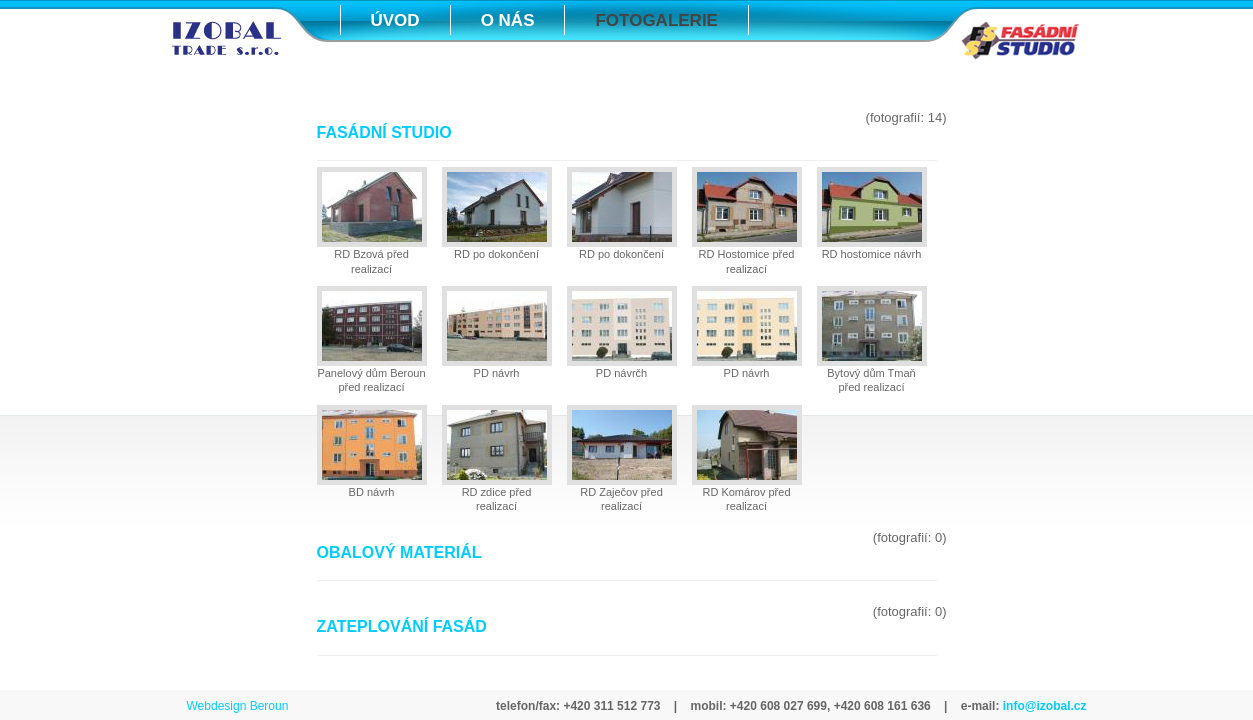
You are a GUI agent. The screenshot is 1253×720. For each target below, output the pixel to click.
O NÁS (508, 20)
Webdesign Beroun (238, 706)
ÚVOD (395, 20)
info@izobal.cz (1042, 706)
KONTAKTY (416, 70)
